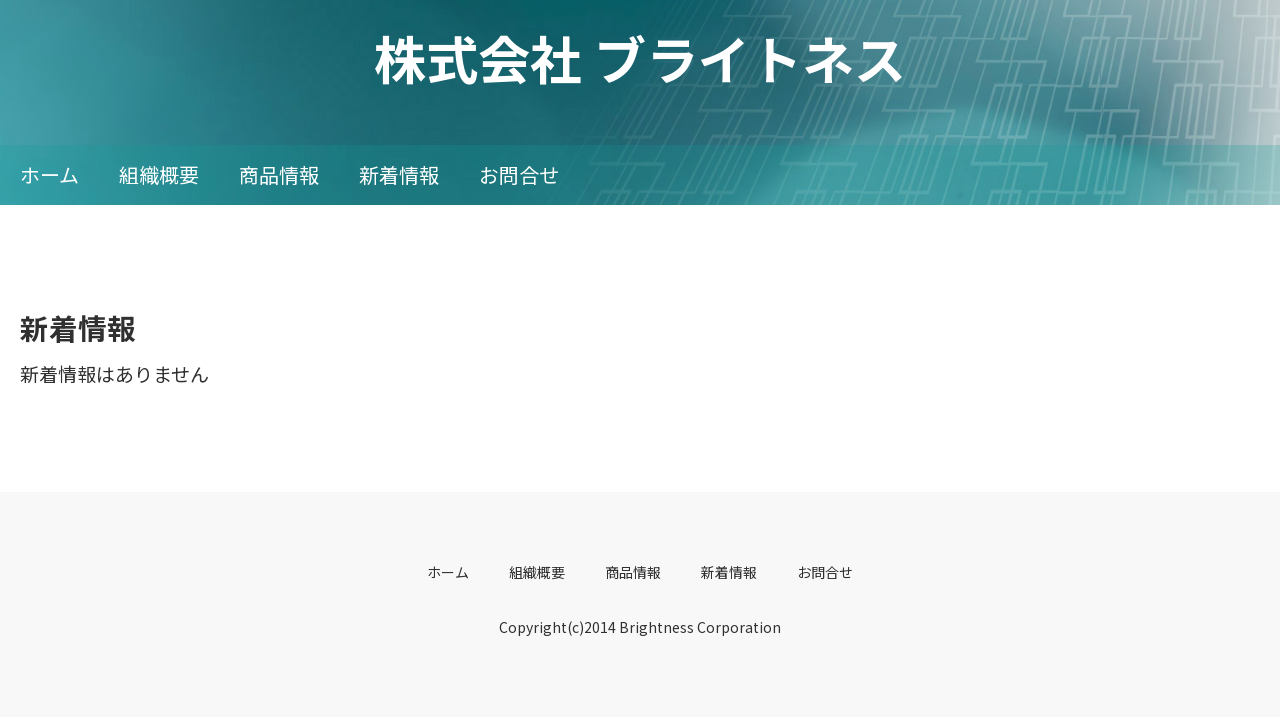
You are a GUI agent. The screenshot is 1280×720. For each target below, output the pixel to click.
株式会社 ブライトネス (640, 57)
